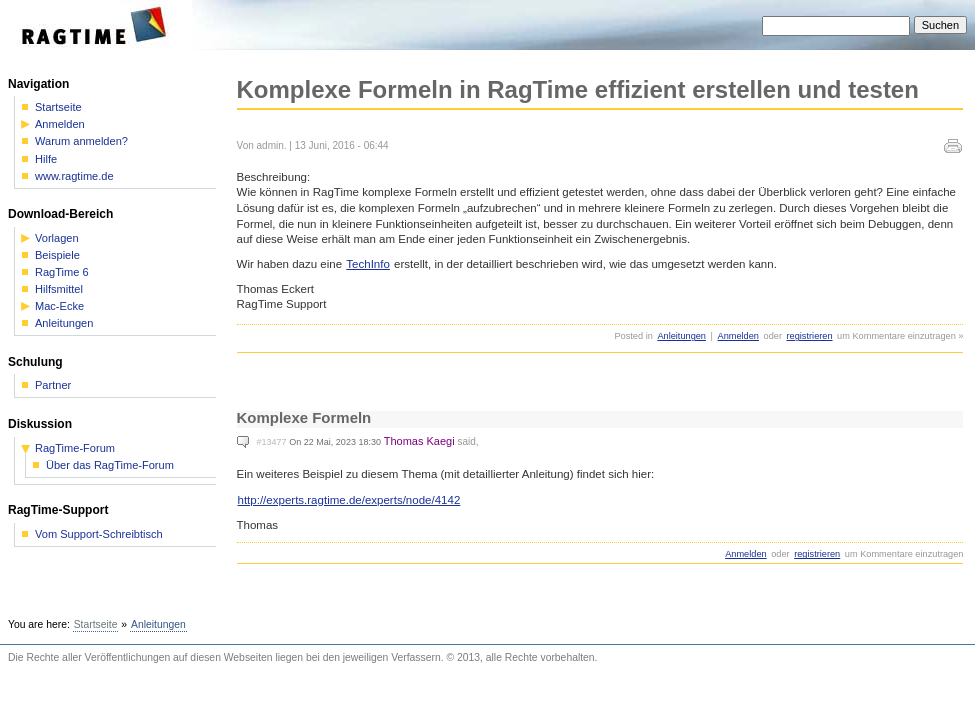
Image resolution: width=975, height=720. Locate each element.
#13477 (272, 442)
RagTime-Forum (75, 448)
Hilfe (46, 159)
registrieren (810, 336)
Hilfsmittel (59, 289)
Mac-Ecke (59, 306)
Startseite (58, 107)
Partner (53, 385)
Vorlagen (57, 238)
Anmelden (738, 336)
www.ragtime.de (74, 176)
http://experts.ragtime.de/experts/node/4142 (349, 500)
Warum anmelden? (81, 141)
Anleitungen (681, 336)
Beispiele (57, 255)
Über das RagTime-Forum (110, 465)
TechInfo (368, 264)
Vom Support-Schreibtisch (99, 534)
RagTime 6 (62, 272)
